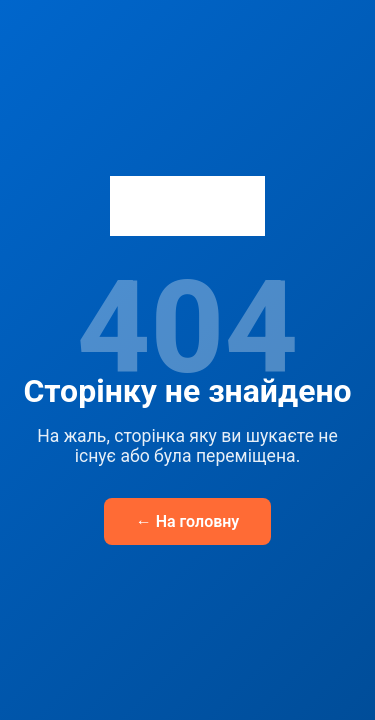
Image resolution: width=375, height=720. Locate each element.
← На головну (188, 521)
